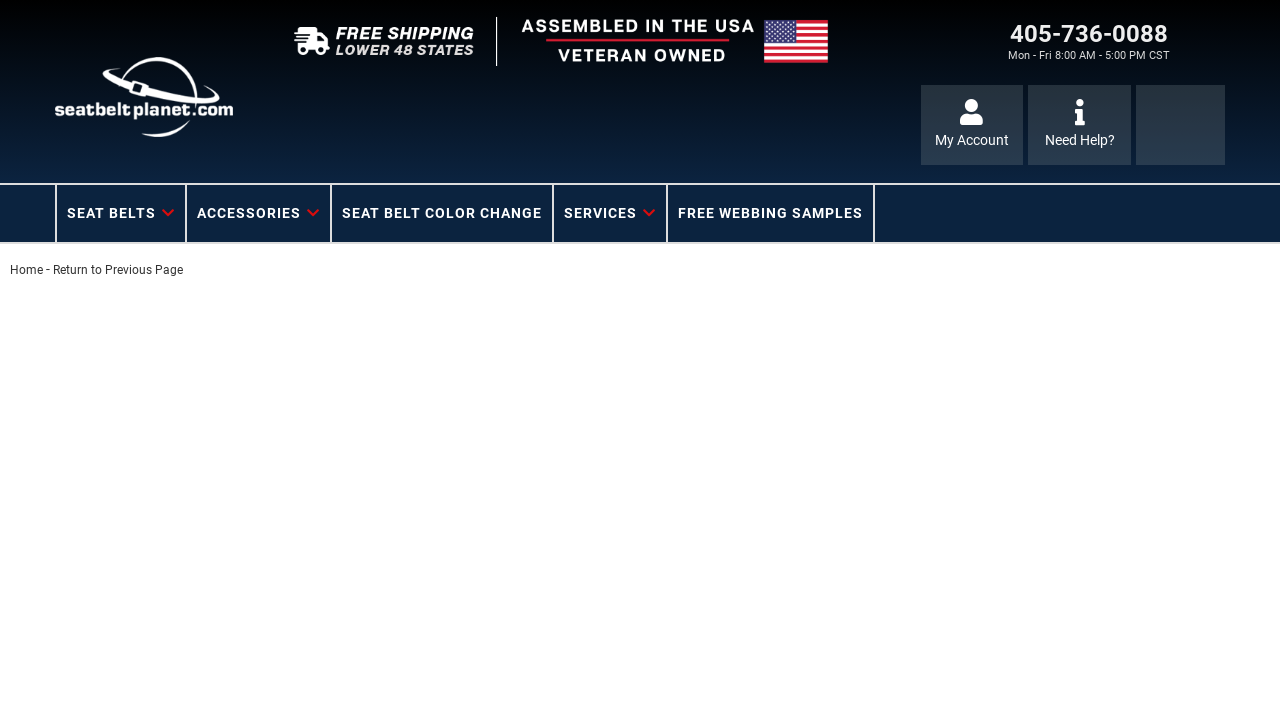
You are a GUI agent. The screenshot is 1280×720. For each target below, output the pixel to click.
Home (26, 270)
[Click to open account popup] (972, 125)
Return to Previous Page (118, 270)
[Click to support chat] (1079, 125)
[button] (121, 213)
